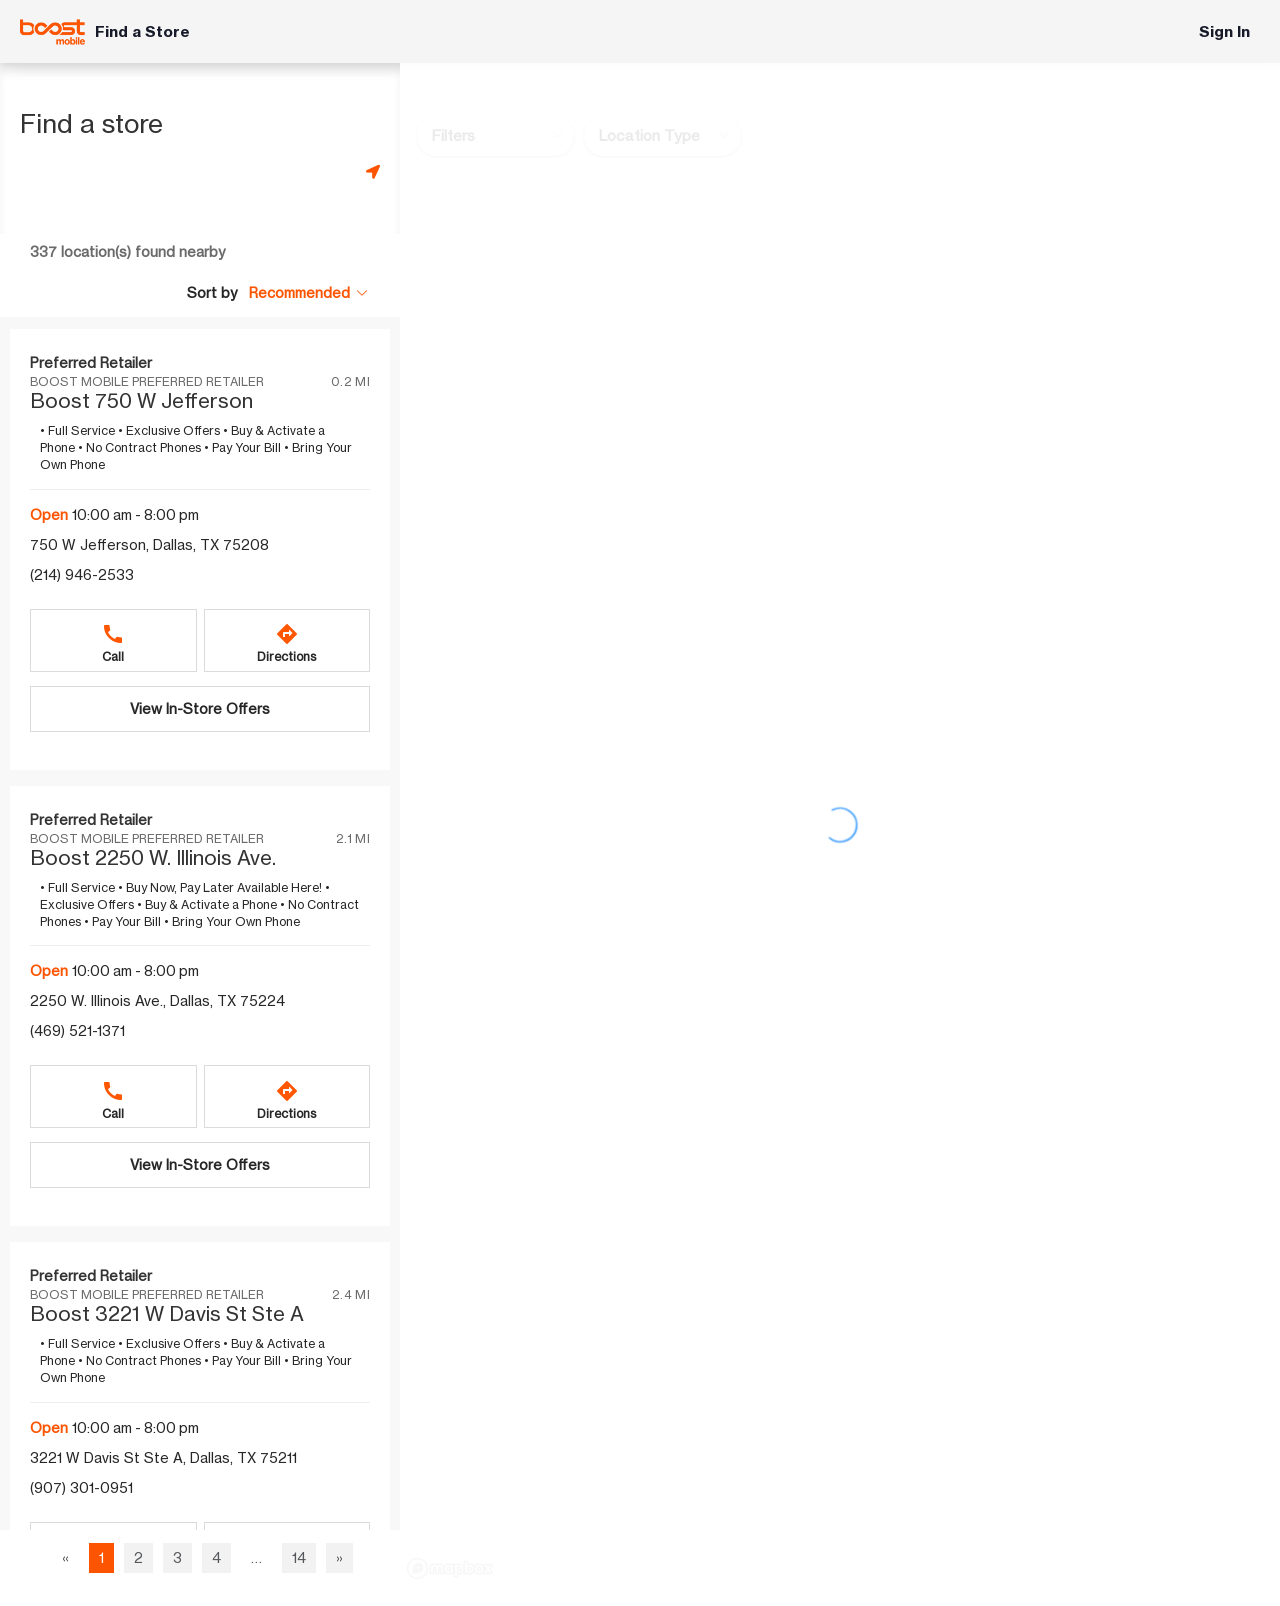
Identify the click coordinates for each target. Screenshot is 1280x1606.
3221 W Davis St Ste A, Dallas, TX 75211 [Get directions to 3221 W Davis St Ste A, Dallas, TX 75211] (163, 1457)
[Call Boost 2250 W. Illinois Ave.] (113, 1096)
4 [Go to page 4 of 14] (216, 1557)
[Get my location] (373, 171)
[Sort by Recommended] (309, 293)
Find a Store (142, 31)
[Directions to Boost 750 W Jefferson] (287, 640)
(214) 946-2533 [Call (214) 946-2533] (82, 574)
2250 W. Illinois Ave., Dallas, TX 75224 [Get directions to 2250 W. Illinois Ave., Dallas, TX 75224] (157, 1000)
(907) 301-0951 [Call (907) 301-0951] (81, 1487)
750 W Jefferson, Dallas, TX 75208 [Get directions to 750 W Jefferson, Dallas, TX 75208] (149, 544)
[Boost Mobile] (52, 32)
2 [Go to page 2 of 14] (138, 1557)
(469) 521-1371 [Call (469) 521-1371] (77, 1030)
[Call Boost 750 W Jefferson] (113, 640)
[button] (309, 292)
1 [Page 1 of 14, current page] (101, 1557)
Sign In (1224, 31)
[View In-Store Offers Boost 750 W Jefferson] (200, 709)
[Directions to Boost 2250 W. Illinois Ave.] (287, 1096)
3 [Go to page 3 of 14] (177, 1557)
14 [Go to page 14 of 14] (299, 1557)
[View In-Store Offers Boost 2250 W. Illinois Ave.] (200, 1165)
